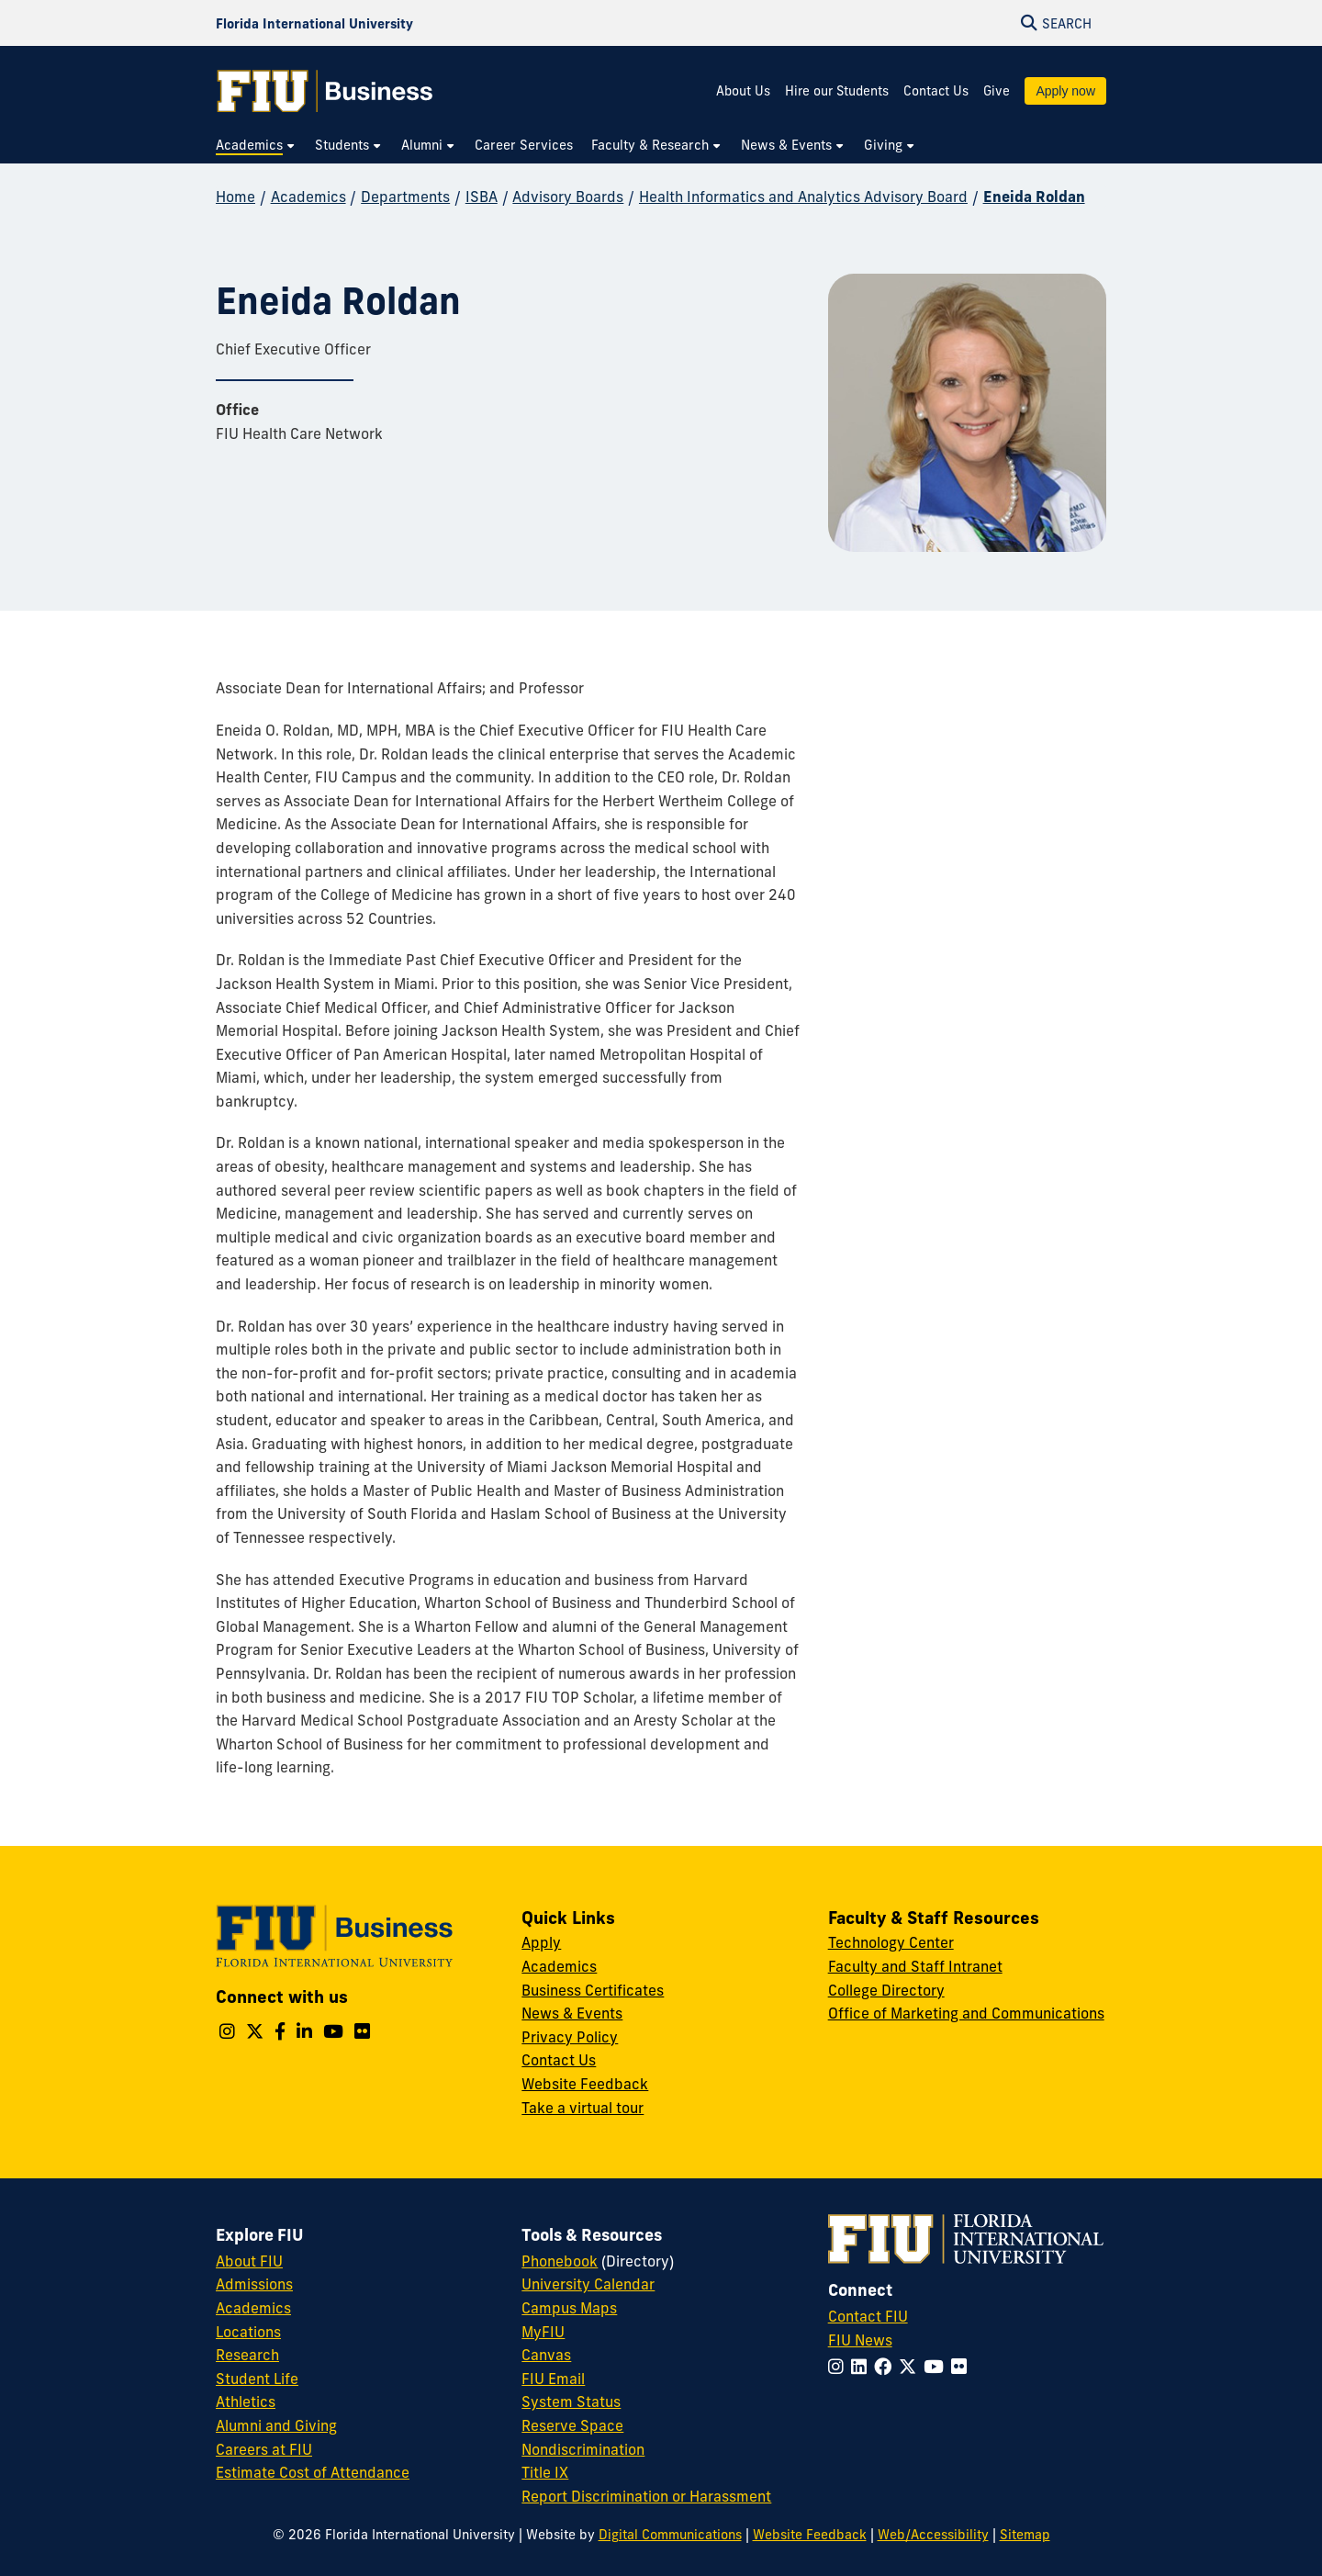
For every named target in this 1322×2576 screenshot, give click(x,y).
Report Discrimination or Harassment (646, 2496)
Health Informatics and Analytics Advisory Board (803, 196)
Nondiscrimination (582, 2449)
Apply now (1065, 91)
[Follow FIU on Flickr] (962, 2366)
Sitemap (1025, 2534)
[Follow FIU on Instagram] (839, 2366)
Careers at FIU (264, 2449)
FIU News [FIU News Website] (860, 2340)
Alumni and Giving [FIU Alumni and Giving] (276, 2425)
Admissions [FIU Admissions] (254, 2284)
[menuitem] (256, 145)
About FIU (249, 2261)
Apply (541, 1942)
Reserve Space (572, 2425)
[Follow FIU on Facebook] (886, 2366)
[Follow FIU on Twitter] (911, 2366)
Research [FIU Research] (247, 2354)
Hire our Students (837, 91)
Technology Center (891, 1942)
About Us (743, 91)
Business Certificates (592, 1990)
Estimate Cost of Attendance (312, 2472)
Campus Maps (569, 2308)
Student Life (257, 2378)
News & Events (571, 2013)
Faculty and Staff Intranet (915, 1966)
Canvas (546, 2354)
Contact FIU (868, 2316)
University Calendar (588, 2284)
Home (235, 196)
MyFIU (543, 2332)
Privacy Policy (569, 2037)
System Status (571, 2401)
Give (996, 91)
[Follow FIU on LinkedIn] (862, 2366)
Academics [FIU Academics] (253, 2308)
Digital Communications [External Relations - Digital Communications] (670, 2534)
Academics (308, 196)
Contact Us (936, 91)
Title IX (544, 2472)
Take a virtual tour (582, 2107)
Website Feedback (584, 2084)
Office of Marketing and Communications (966, 2013)
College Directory (886, 1990)
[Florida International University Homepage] (314, 22)
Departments (405, 196)
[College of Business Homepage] (325, 91)
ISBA (481, 196)
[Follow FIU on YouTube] (937, 2366)
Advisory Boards (567, 196)
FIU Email (553, 2378)
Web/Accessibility (933, 2534)
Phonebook (559, 2261)
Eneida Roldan (1034, 196)
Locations (248, 2332)
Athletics (245, 2401)
